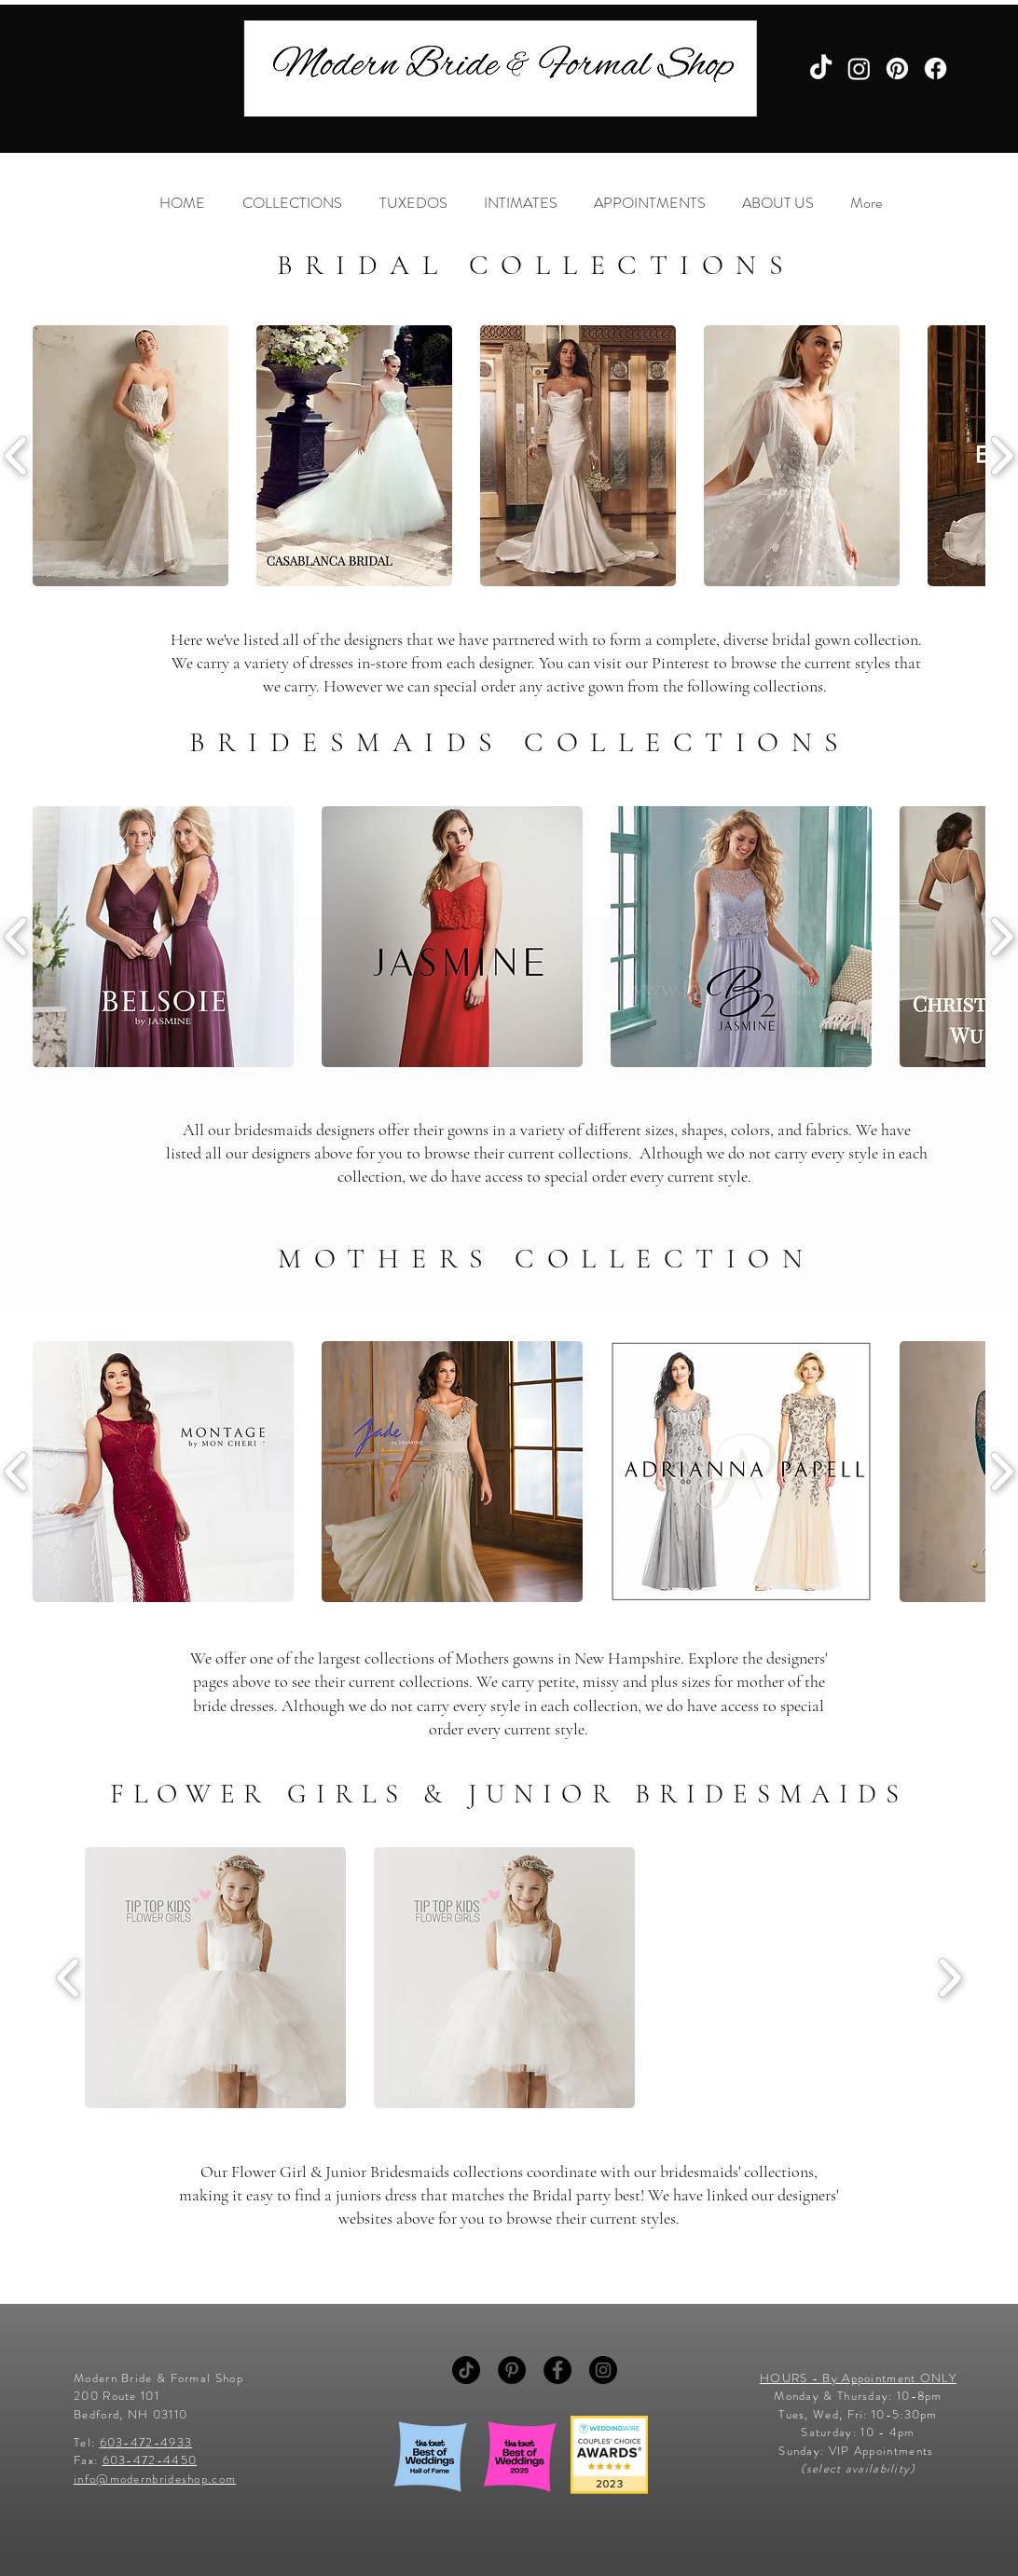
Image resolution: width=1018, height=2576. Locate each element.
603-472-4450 (150, 2460)
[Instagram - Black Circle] (603, 2370)
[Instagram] (859, 68)
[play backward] (68, 1977)
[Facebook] (935, 68)
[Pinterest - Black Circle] (512, 2370)
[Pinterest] (897, 68)
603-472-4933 (146, 2442)
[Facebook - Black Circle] (557, 2370)
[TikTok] (820, 68)
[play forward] (949, 1977)
